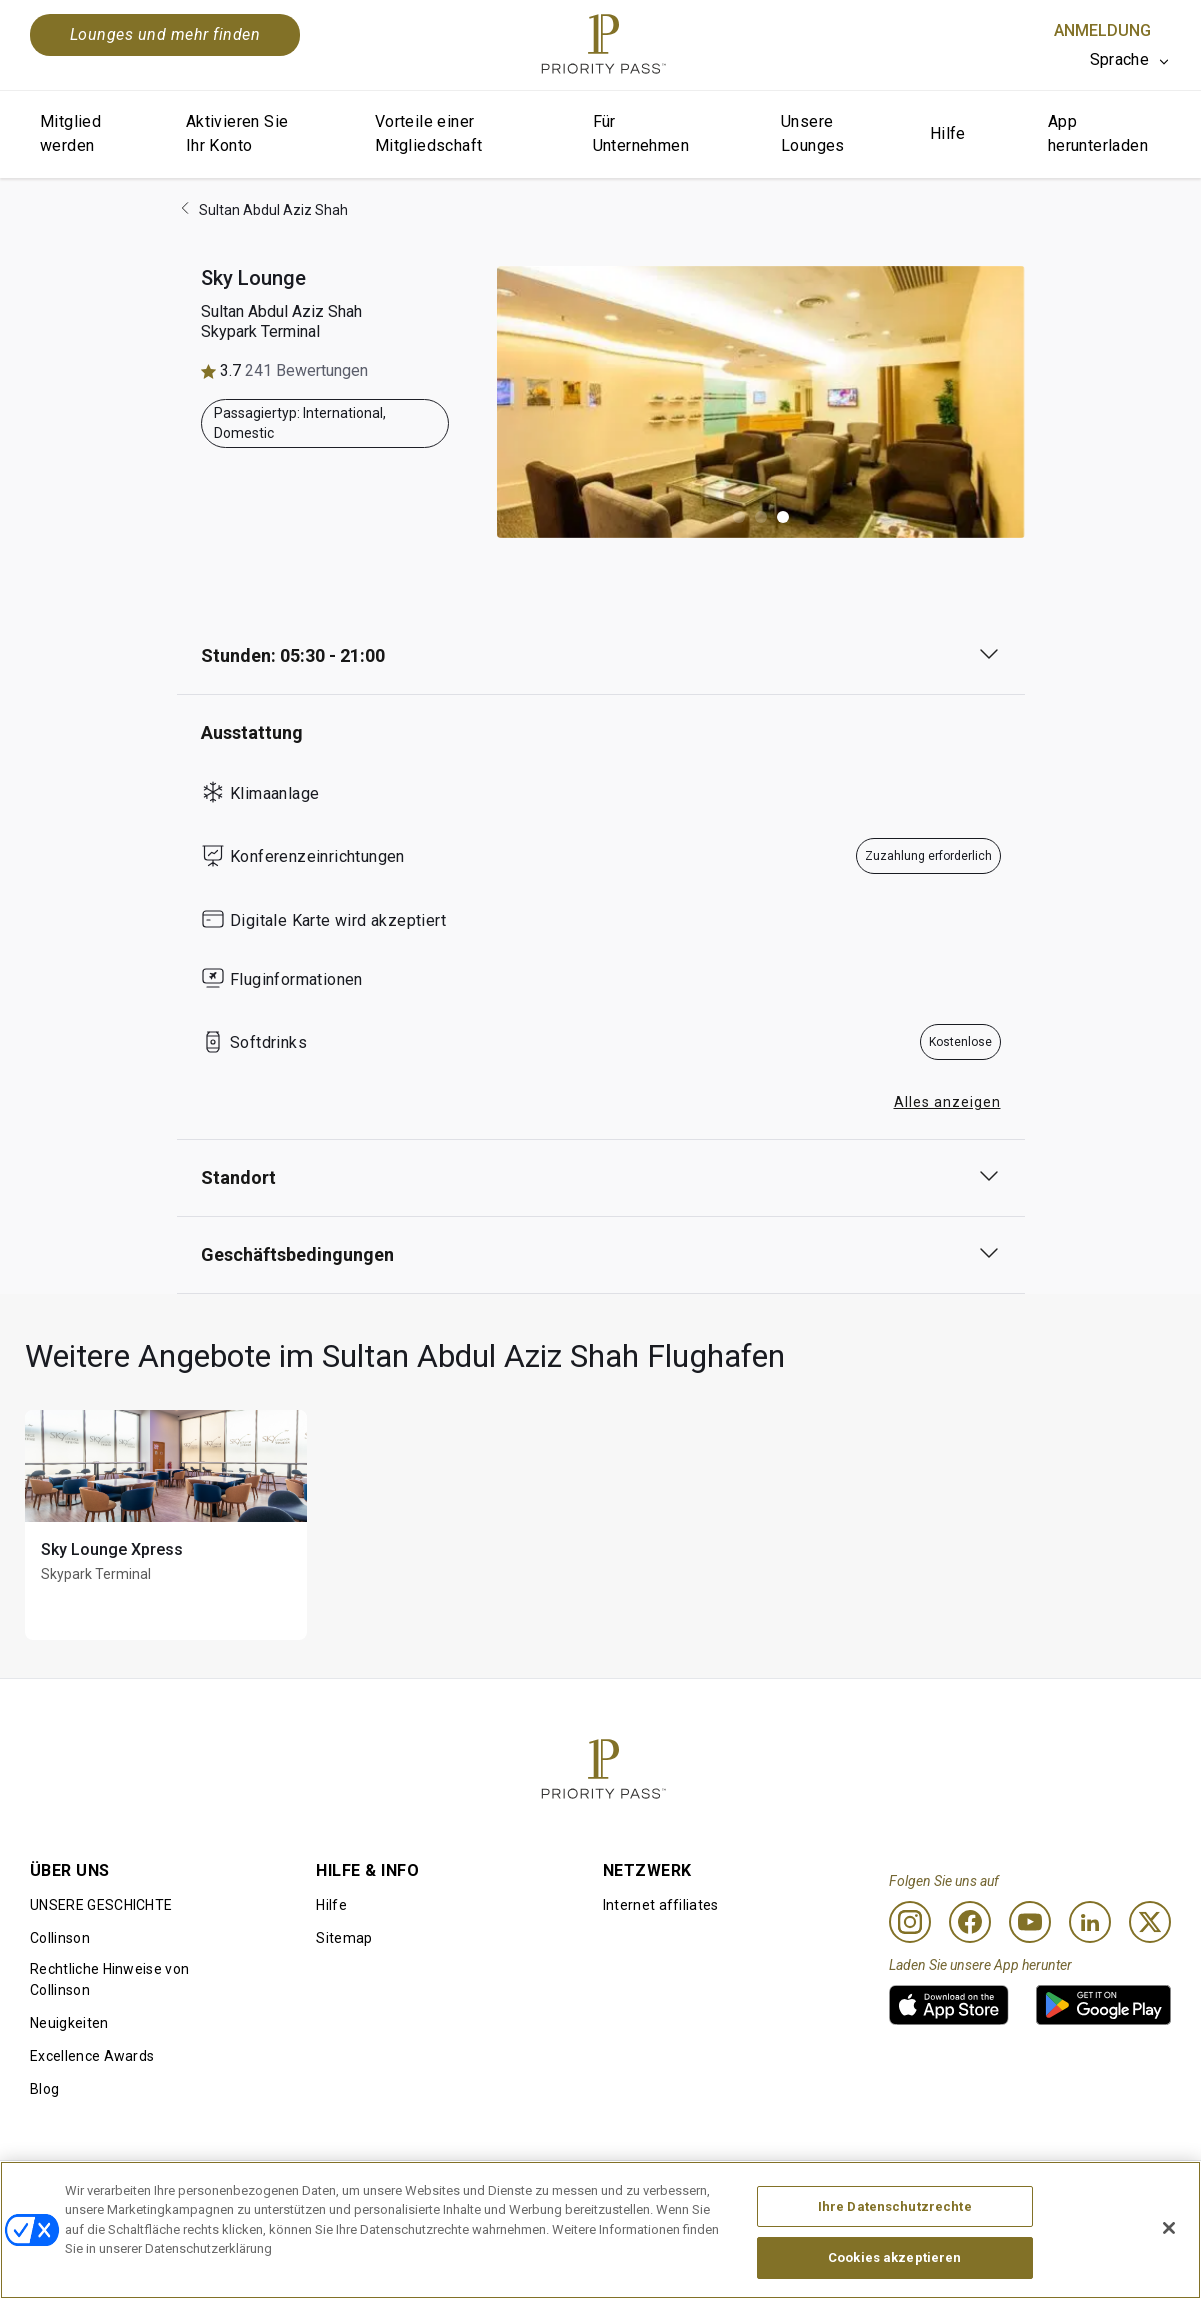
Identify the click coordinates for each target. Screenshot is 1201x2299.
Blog (44, 2089)
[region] (600, 2230)
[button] (739, 517)
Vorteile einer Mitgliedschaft (429, 133)
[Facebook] (970, 1922)
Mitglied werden (70, 133)
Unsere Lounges (813, 133)
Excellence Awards (92, 2056)
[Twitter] (1150, 1922)
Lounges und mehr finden (165, 34)
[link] (949, 2005)
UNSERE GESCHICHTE (101, 1905)
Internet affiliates (661, 1905)
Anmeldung (1102, 30)
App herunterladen (1098, 133)
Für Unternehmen (641, 133)
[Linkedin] (1090, 1922)
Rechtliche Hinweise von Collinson (109, 1979)
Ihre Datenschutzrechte (895, 2206)
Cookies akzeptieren (894, 2257)
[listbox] (1130, 60)
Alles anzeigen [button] (947, 1102)
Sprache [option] (1119, 59)
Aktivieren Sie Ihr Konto (237, 133)
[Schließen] (1169, 2228)
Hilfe (948, 133)
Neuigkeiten (69, 2023)
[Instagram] (910, 1922)
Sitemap (344, 1938)
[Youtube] (1030, 1922)
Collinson (60, 1938)
